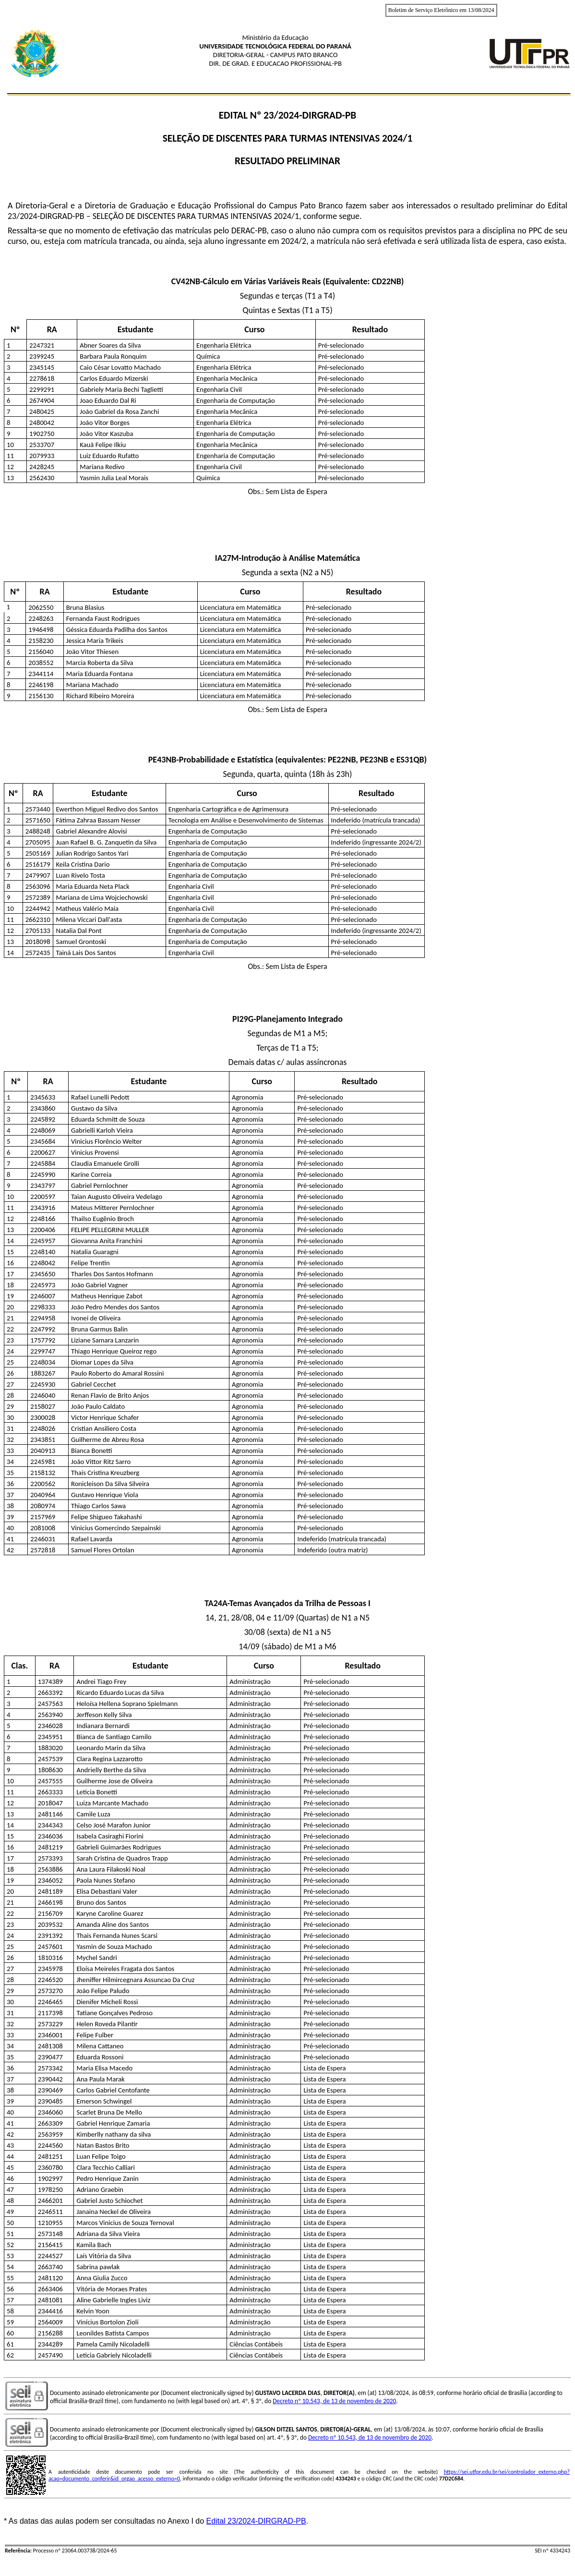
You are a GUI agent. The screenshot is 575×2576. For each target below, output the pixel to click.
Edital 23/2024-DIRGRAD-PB (256, 2521)
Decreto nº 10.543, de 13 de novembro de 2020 (334, 2401)
